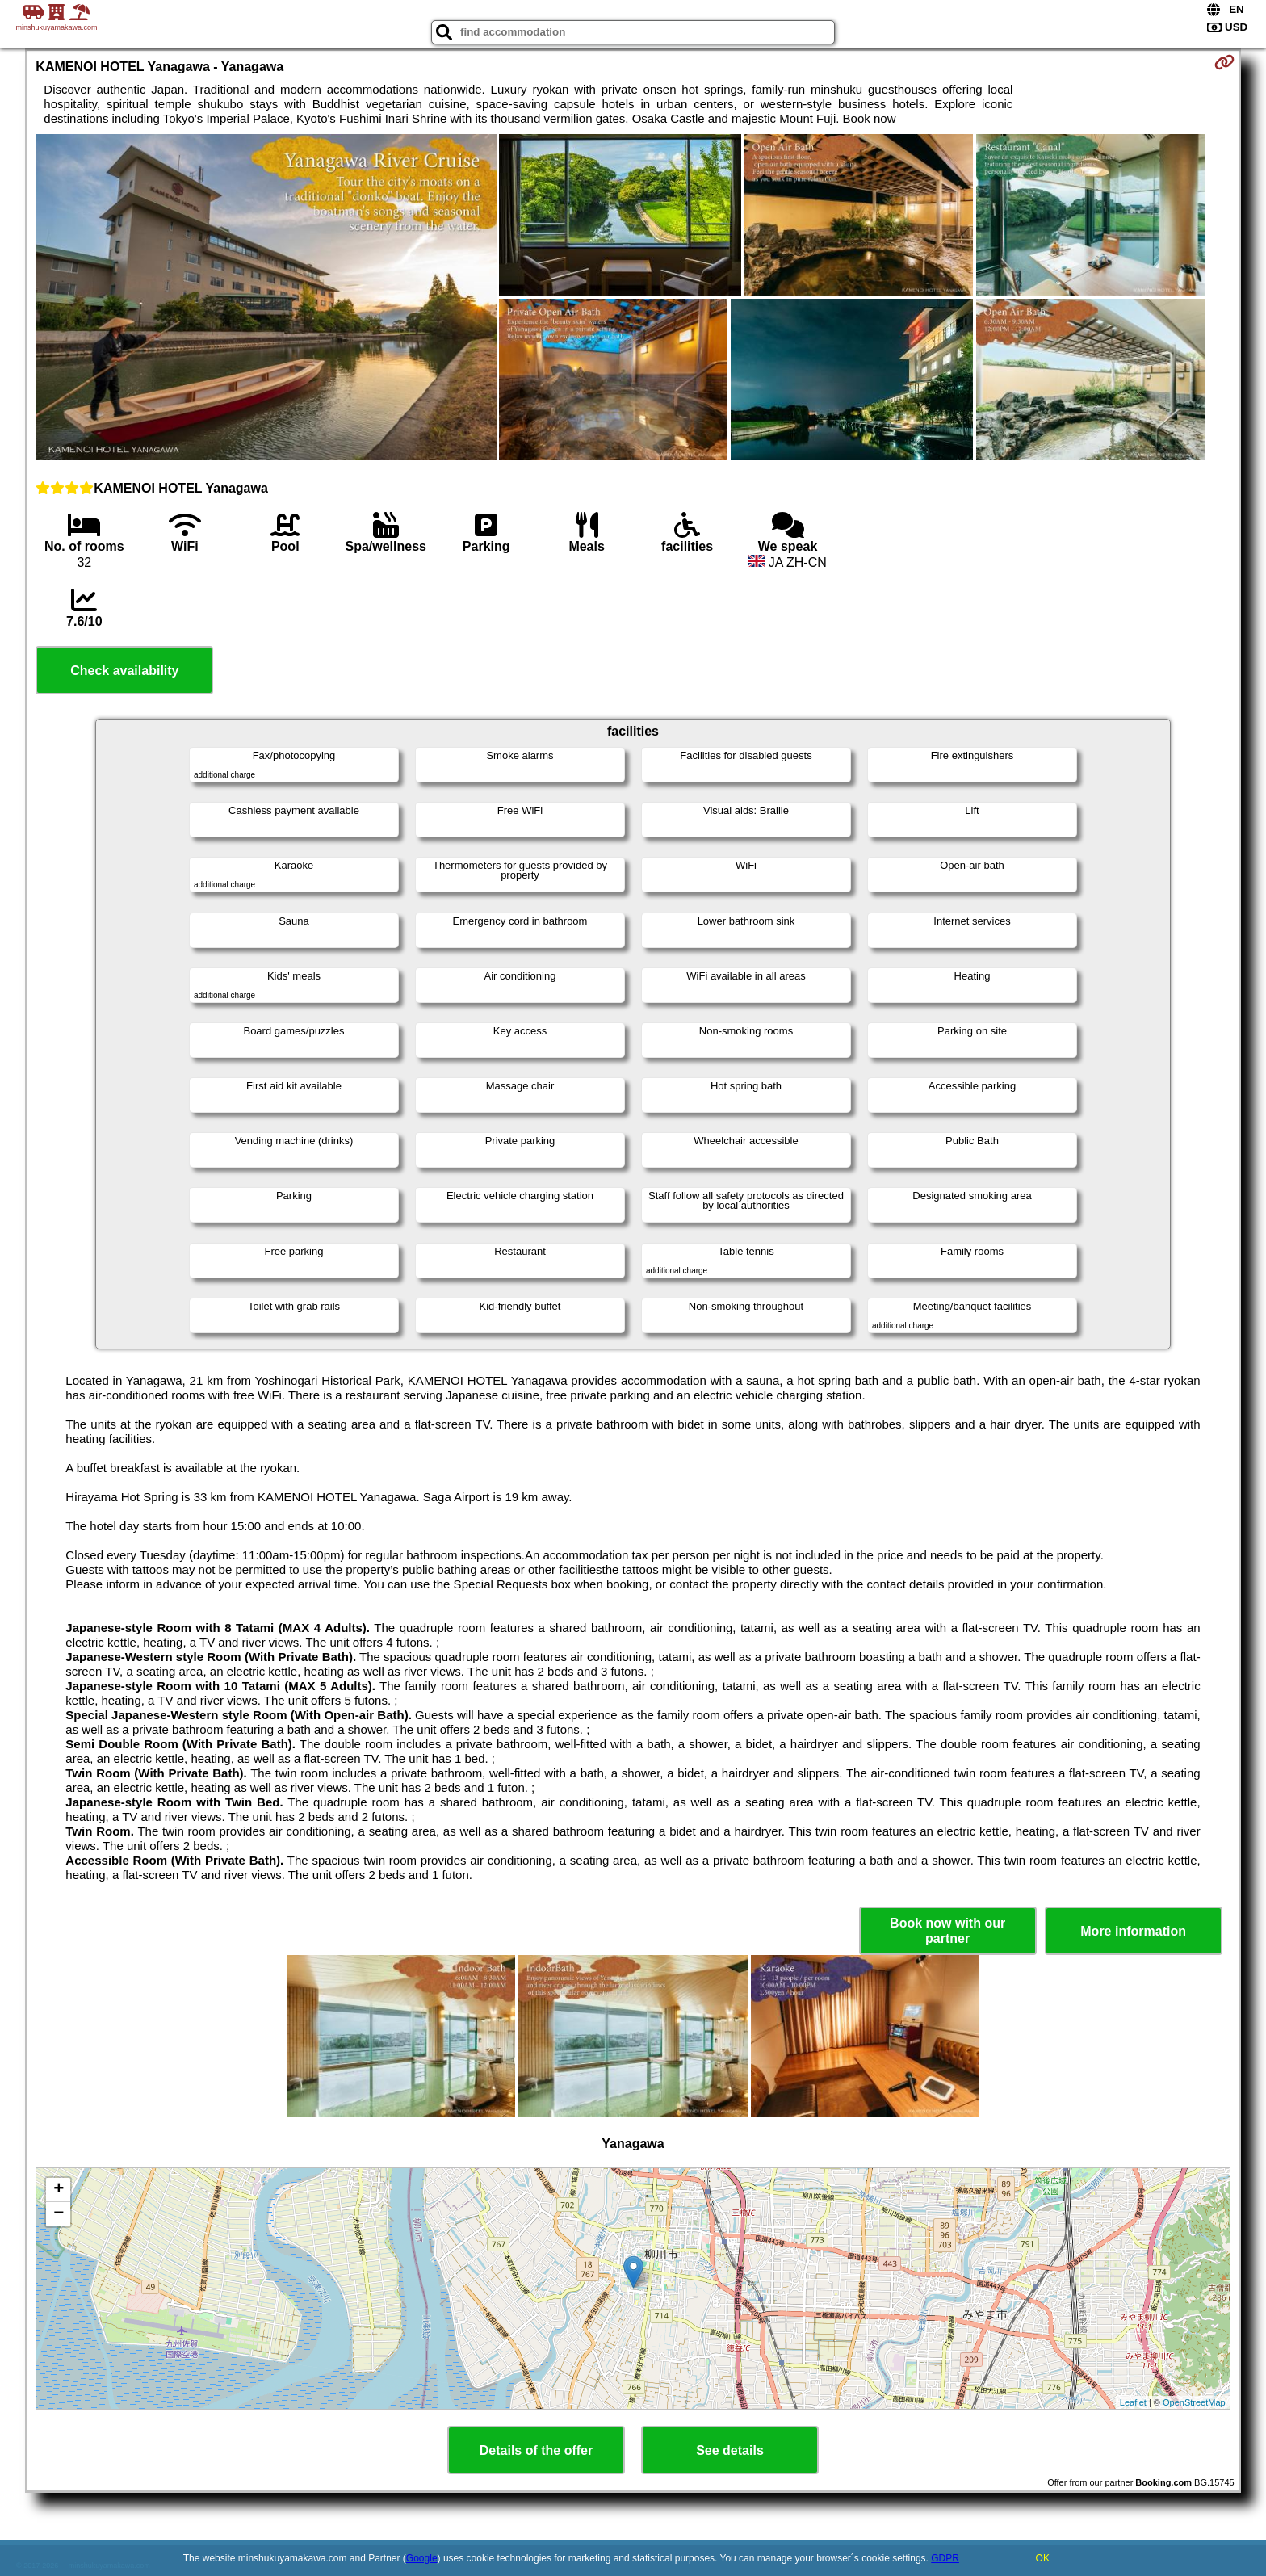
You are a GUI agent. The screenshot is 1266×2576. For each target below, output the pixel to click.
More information (1133, 1931)
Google (422, 2558)
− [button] (58, 2214)
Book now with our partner (947, 1930)
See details (730, 2450)
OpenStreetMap (1194, 2402)
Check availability (124, 671)
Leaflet (1133, 2402)
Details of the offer (536, 2450)
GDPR (945, 2558)
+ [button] (58, 2190)
